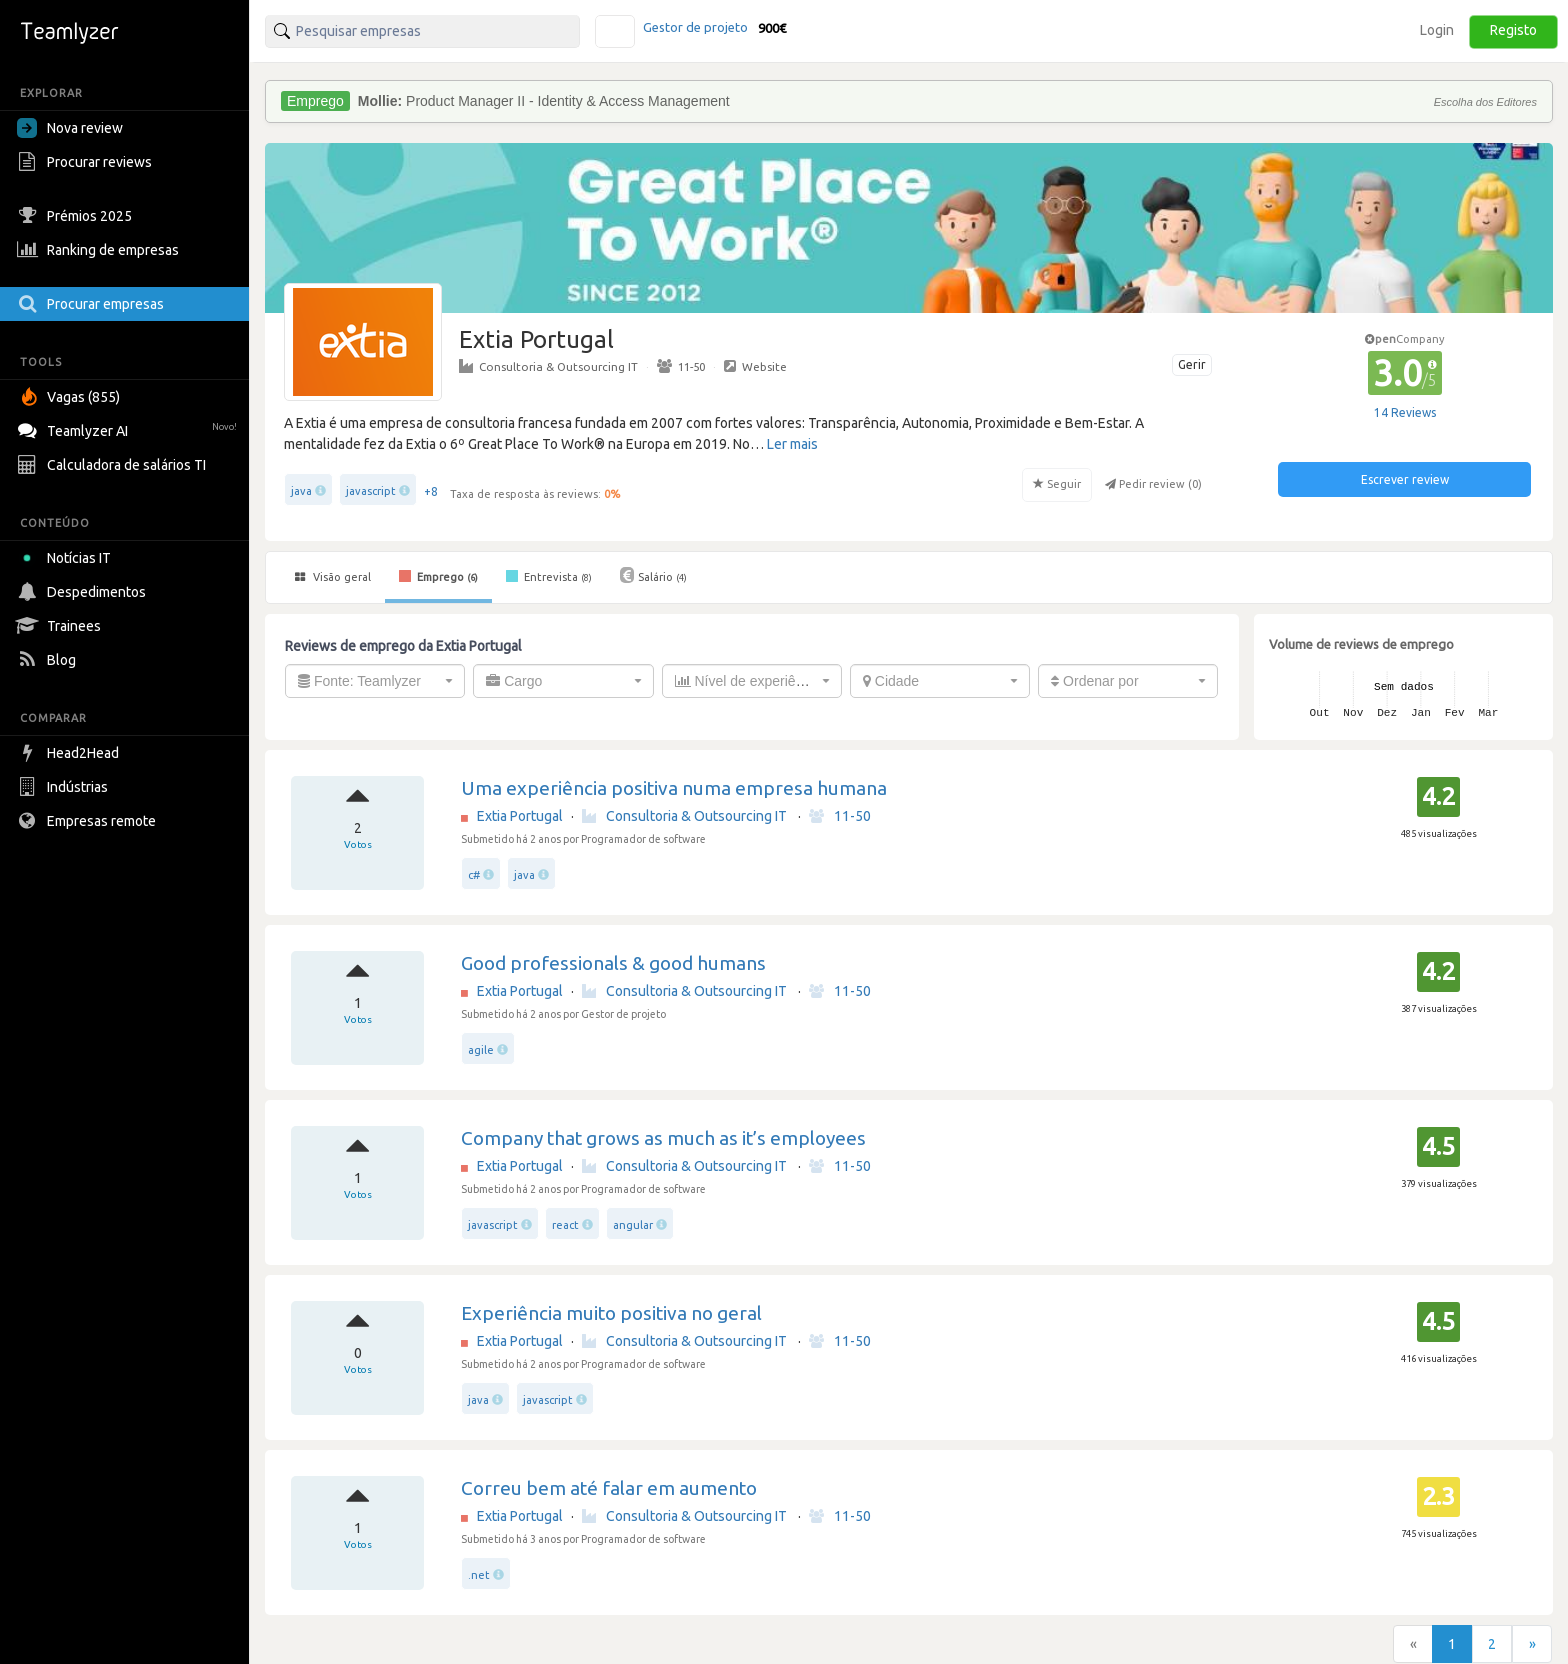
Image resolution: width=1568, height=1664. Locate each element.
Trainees (61, 626)
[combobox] (375, 681)
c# (474, 875)
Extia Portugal (520, 816)
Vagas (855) (71, 397)
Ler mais (792, 444)
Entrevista (549, 576)
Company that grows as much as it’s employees (663, 1138)
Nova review (70, 128)
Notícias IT (67, 558)
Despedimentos (84, 592)
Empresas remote (89, 821)
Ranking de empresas (100, 250)
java (301, 491)
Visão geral (333, 577)
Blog (49, 660)
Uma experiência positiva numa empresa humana (674, 788)
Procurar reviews (87, 162)
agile (481, 1050)
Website (755, 366)
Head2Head (70, 753)
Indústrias (65, 787)
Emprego (438, 576)
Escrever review (1405, 479)
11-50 (681, 366)
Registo (1513, 30)
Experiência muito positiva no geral (611, 1313)
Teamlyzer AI (129, 428)
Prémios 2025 (77, 216)
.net (479, 1575)
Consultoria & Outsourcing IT (548, 366)
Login (1437, 30)
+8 (431, 491)
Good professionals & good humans (613, 963)
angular (633, 1225)
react (565, 1225)
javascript (371, 491)
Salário (653, 575)
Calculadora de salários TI (114, 465)
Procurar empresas (93, 304)
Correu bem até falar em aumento (609, 1488)
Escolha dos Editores (1485, 102)
